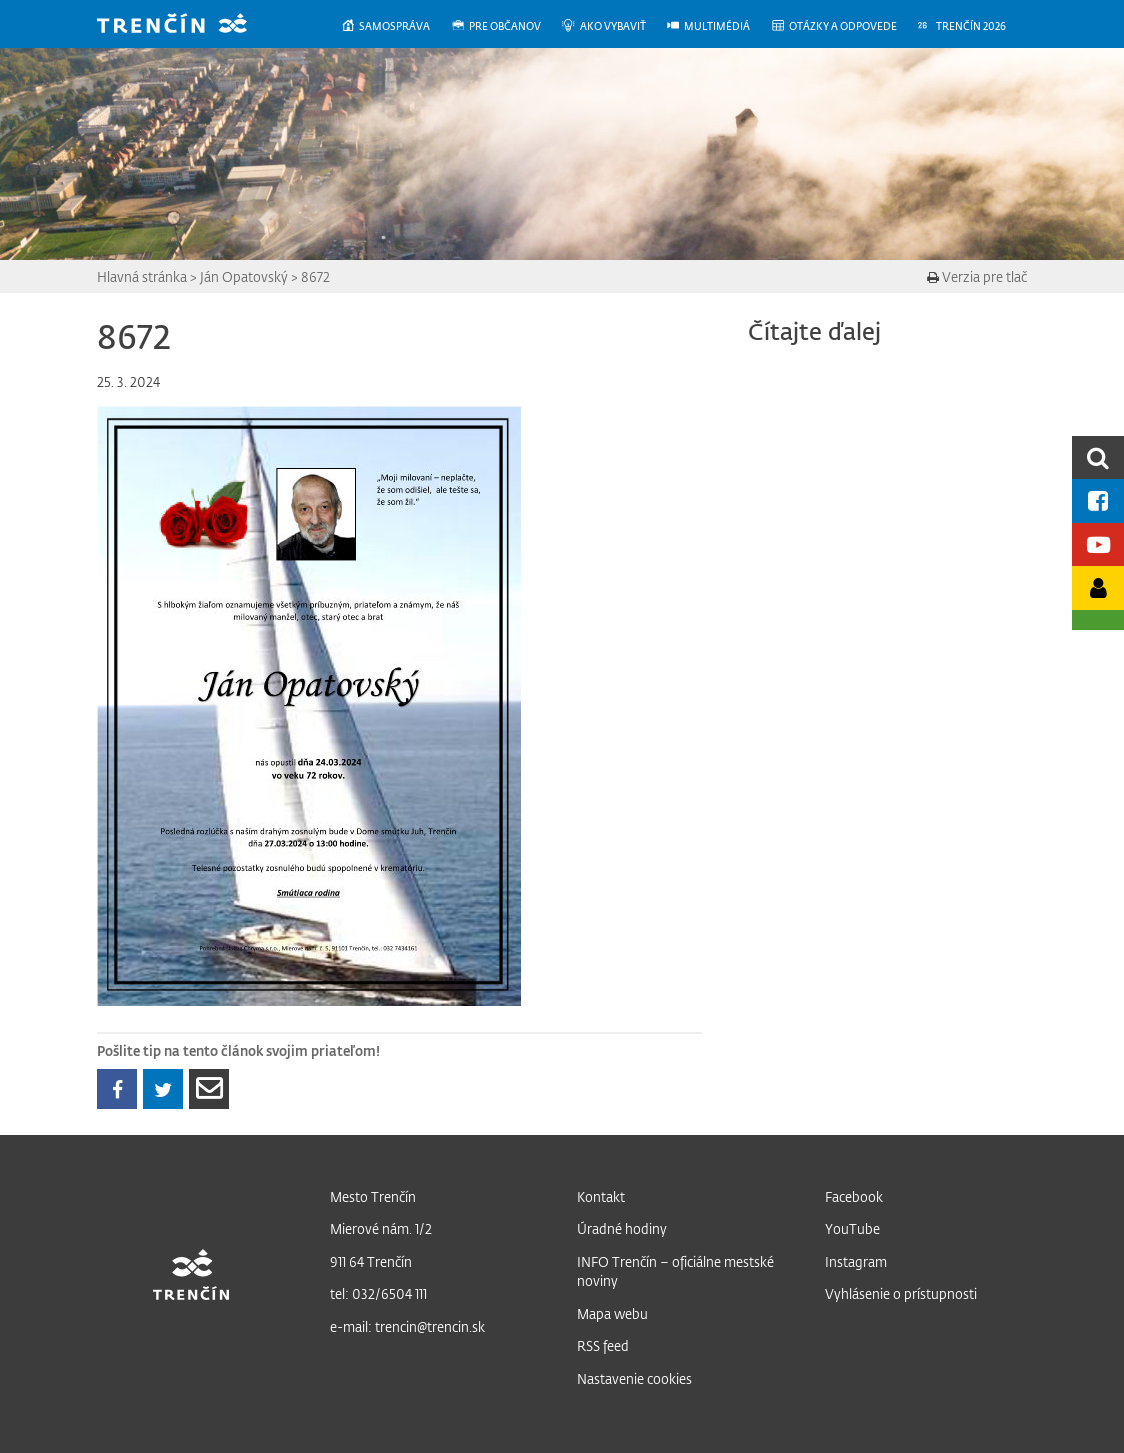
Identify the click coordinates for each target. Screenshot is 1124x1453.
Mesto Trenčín (373, 1196)
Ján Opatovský (244, 276)
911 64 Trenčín (371, 1261)
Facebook (854, 1196)
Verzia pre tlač (977, 276)
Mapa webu (612, 1313)
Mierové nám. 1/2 (381, 1228)
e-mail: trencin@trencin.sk (407, 1326)
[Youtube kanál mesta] (1098, 544)
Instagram (856, 1261)
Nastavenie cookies (634, 1378)
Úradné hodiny (622, 1228)
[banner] (187, 25)
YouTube (852, 1228)
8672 (315, 276)
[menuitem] (395, 26)
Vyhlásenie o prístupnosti (901, 1293)
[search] (1098, 457)
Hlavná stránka (142, 276)
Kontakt (601, 1196)
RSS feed (603, 1345)
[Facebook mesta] (1098, 500)
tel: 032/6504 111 (378, 1293)
